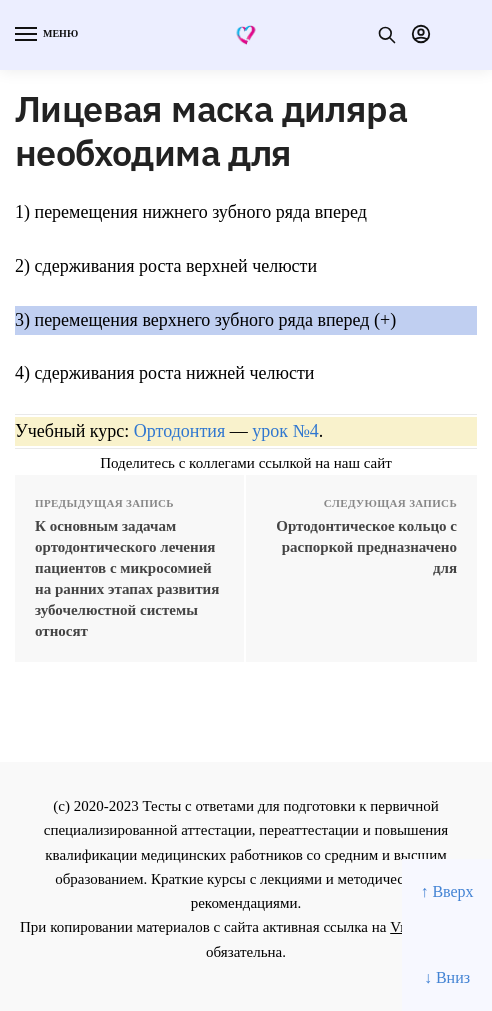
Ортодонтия (179, 431)
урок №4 (285, 431)
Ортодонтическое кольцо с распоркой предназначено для (366, 547)
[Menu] (45, 35)
